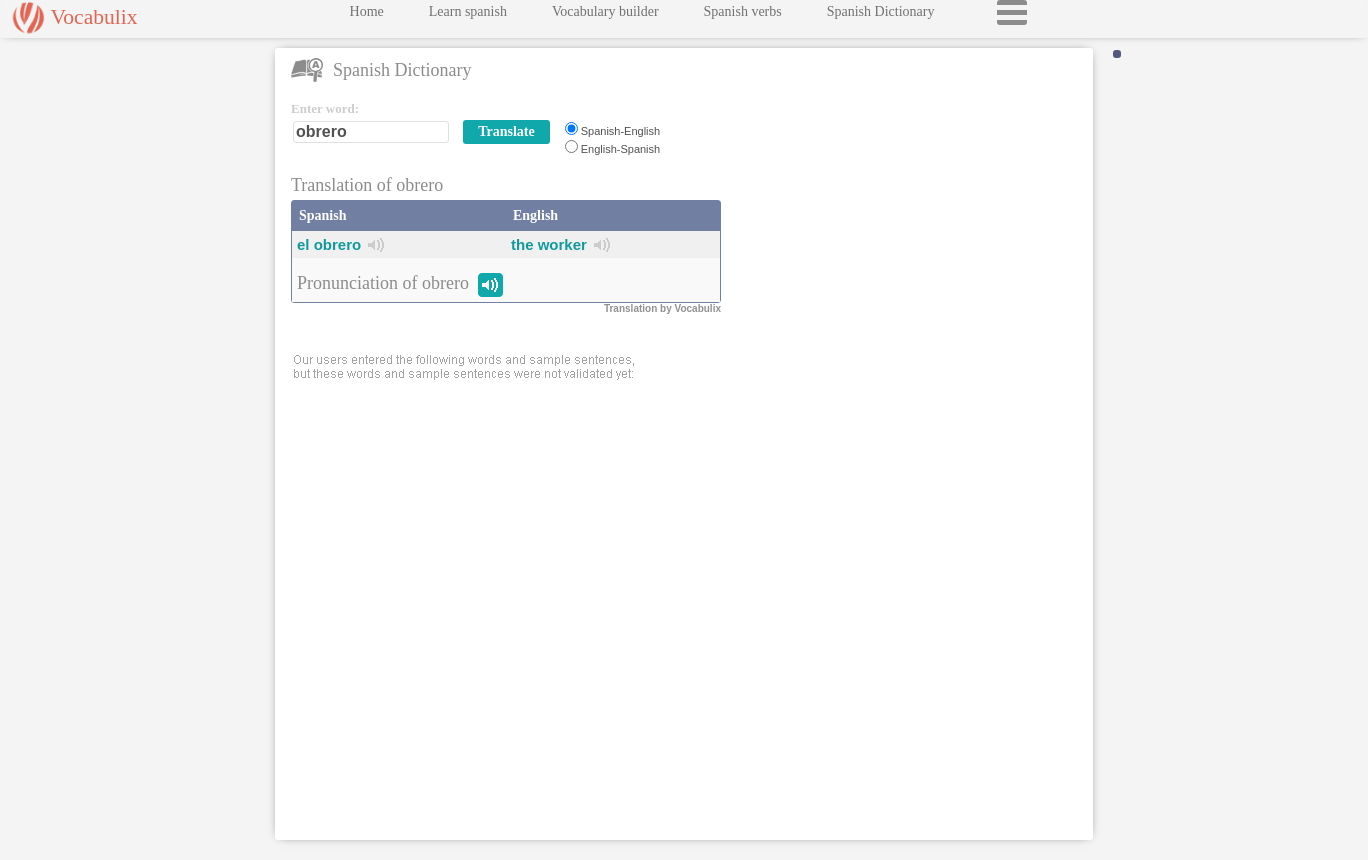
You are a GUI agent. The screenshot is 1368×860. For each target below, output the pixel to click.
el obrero (329, 244)
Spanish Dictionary (881, 16)
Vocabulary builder (605, 16)
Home (367, 16)
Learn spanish (468, 16)
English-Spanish (621, 149)
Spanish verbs (743, 16)
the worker (549, 244)
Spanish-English (621, 131)
